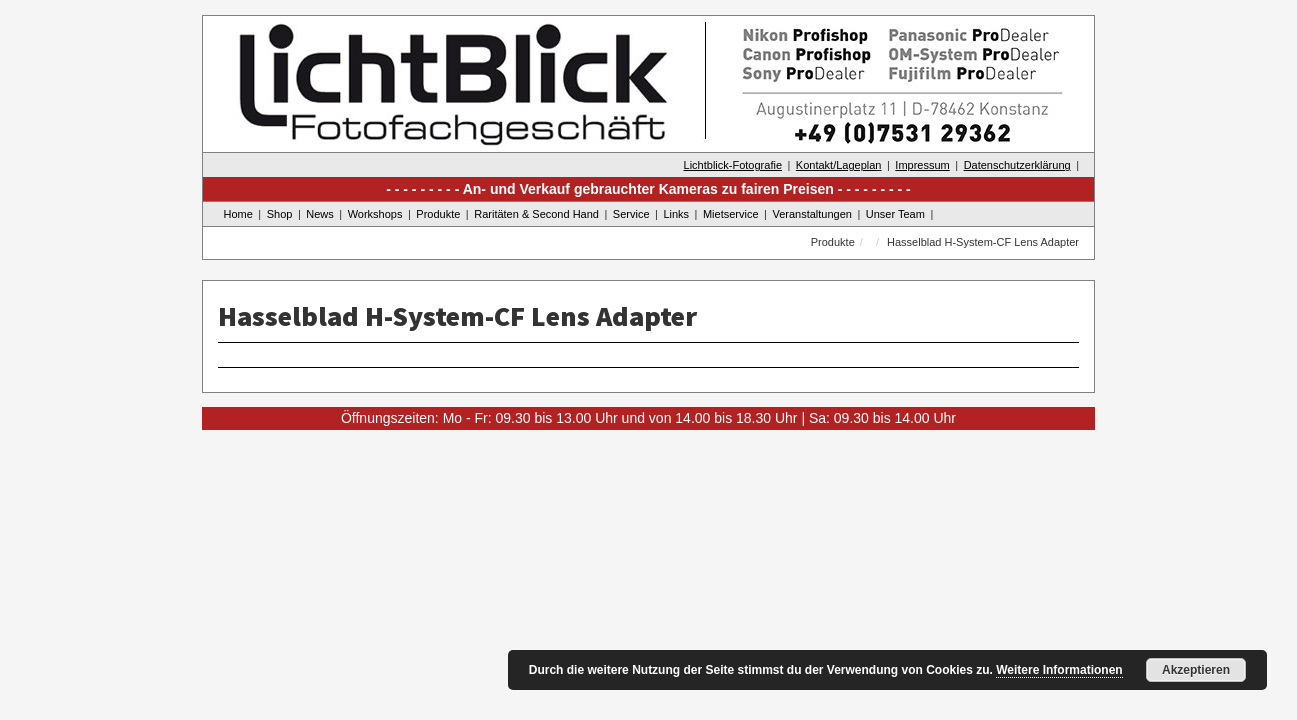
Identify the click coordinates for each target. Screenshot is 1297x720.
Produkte (438, 214)
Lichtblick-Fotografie (733, 165)
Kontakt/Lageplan (839, 165)
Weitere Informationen (1059, 670)
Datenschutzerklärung (1017, 165)
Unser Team (895, 214)
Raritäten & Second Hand (536, 214)
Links (676, 214)
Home (238, 214)
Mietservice (731, 214)
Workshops (375, 214)
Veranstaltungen (812, 214)
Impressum (922, 165)
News (320, 214)
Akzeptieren (1196, 670)
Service (631, 214)
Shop (280, 214)
